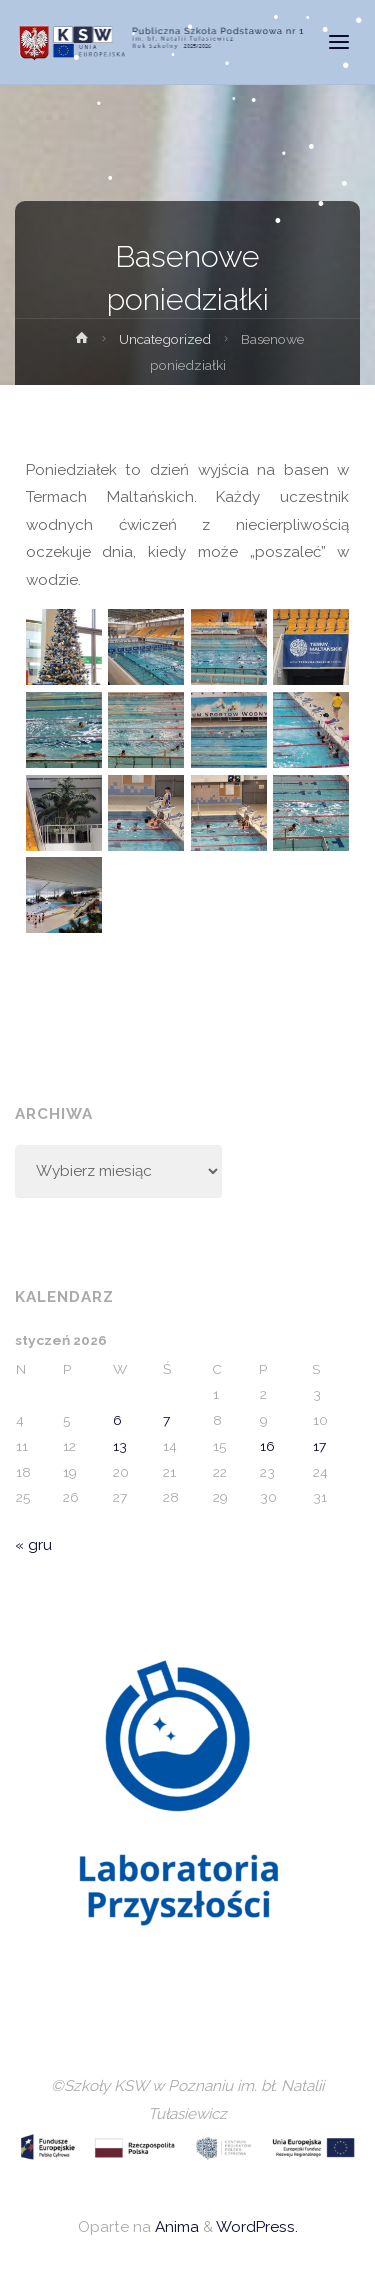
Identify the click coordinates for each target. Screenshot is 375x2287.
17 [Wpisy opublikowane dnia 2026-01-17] (319, 1446)
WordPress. (257, 2227)
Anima (175, 2227)
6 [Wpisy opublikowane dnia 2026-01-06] (117, 1420)
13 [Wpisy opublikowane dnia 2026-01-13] (120, 1446)
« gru (33, 1545)
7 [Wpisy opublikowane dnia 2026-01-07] (166, 1420)
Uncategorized (165, 339)
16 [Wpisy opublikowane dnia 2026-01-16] (267, 1446)
